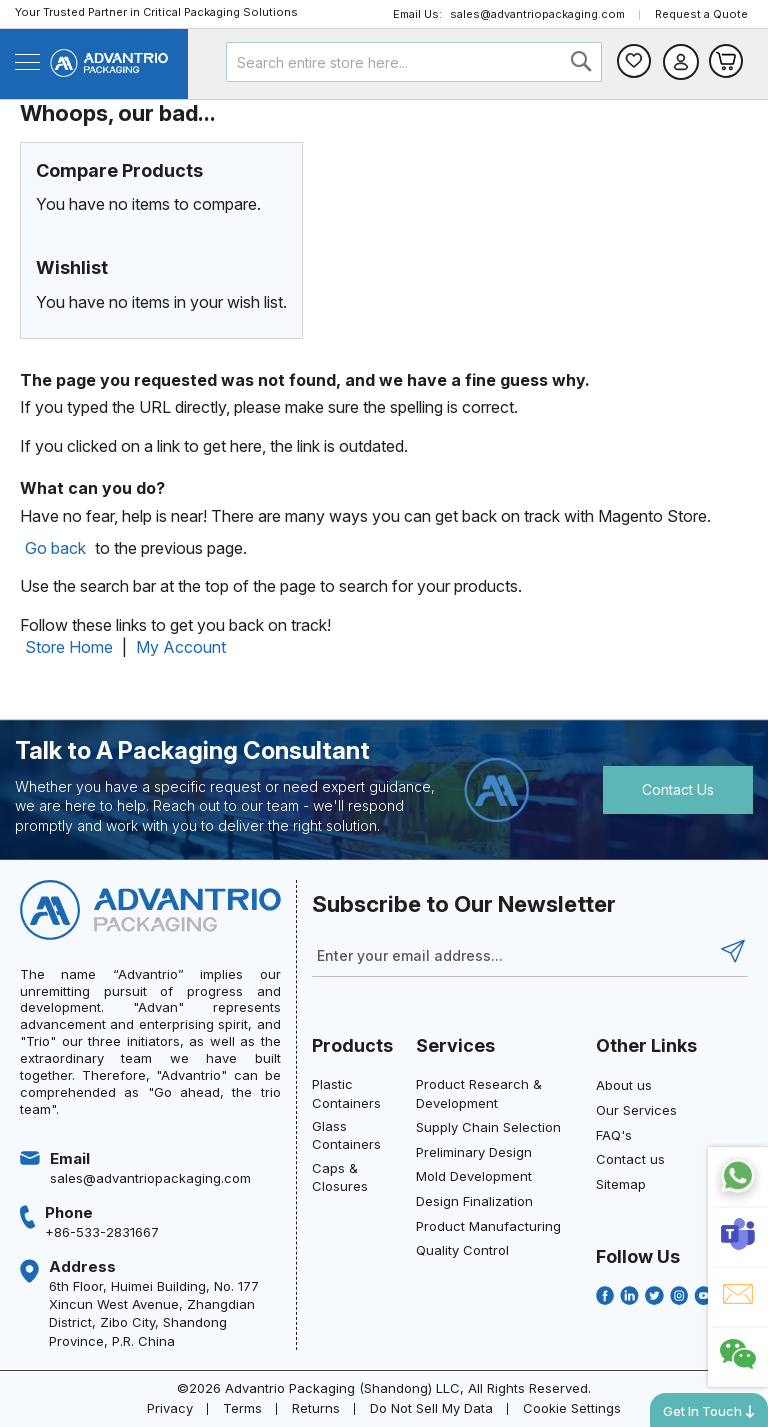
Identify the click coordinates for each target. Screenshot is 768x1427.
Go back (55, 548)
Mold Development (474, 1176)
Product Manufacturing (488, 1226)
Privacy (170, 1408)
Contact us (630, 1159)
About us (624, 1085)
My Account (181, 647)
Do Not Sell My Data (431, 1408)
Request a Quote (701, 14)
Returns (316, 1408)
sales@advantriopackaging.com (537, 14)
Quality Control (462, 1250)
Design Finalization (474, 1201)
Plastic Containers (346, 1093)
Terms (242, 1408)
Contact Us (678, 789)
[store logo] (109, 62)
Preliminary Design (474, 1152)
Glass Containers (346, 1135)
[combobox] (414, 62)
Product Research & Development (479, 1093)
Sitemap (621, 1184)
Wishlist (634, 61)
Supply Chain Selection (488, 1127)
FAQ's (614, 1135)
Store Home (69, 647)
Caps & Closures (340, 1177)
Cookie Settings (572, 1408)
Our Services (636, 1110)
